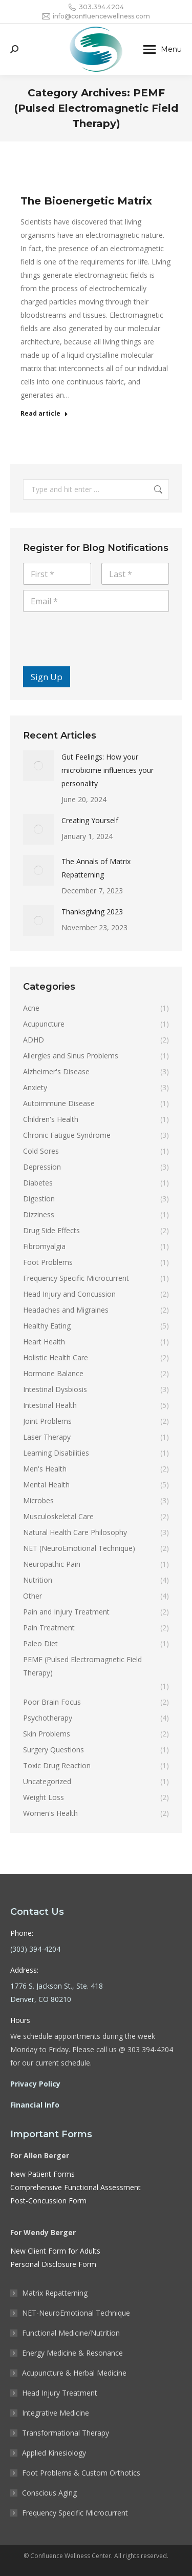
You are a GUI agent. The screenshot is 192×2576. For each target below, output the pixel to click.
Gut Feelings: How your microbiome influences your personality (107, 770)
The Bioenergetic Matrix (86, 201)
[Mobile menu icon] (162, 49)
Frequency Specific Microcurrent (75, 2513)
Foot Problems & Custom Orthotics (81, 2473)
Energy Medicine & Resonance (72, 2353)
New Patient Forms (42, 2174)
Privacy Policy (35, 2084)
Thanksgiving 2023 (92, 911)
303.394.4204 (96, 7)
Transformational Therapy (65, 2433)
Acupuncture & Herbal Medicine (74, 2373)
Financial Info (34, 2105)
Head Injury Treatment (59, 2393)
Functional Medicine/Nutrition (71, 2333)
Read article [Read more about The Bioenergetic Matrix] (44, 414)
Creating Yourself (89, 820)
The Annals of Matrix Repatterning (96, 868)
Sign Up (46, 677)
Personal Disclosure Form (53, 2264)
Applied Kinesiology (54, 2453)
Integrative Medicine (55, 2413)
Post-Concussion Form (48, 2200)
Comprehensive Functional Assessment (75, 2187)
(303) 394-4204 (35, 1949)
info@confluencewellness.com (96, 16)
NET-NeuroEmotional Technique (76, 2313)
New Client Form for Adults (55, 2251)
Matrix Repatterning (55, 2293)
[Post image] (38, 765)
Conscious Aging (49, 2493)
